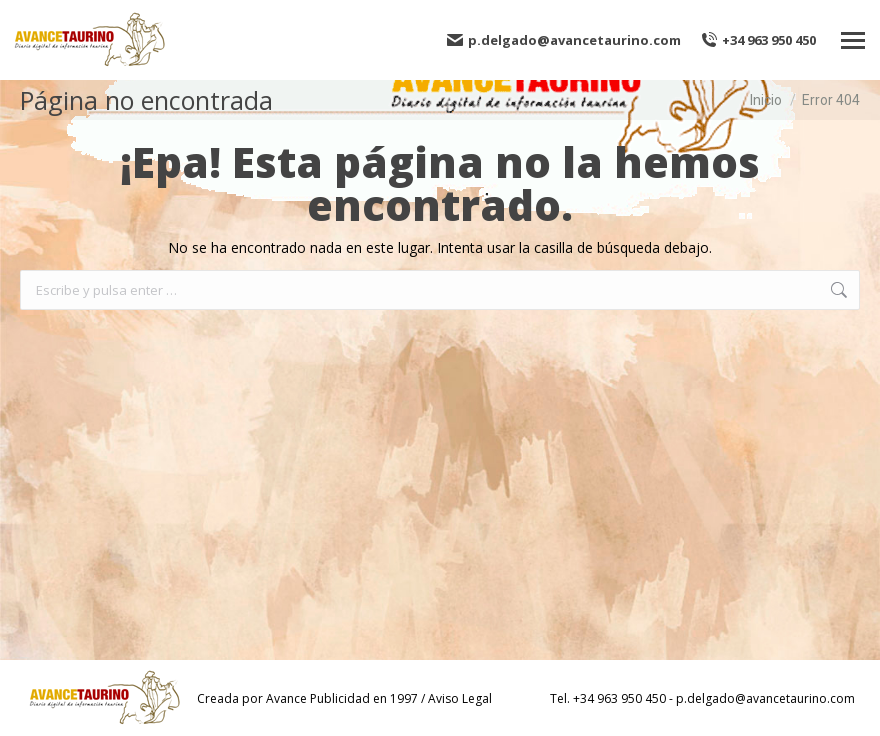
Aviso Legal (460, 698)
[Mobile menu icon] (853, 40)
